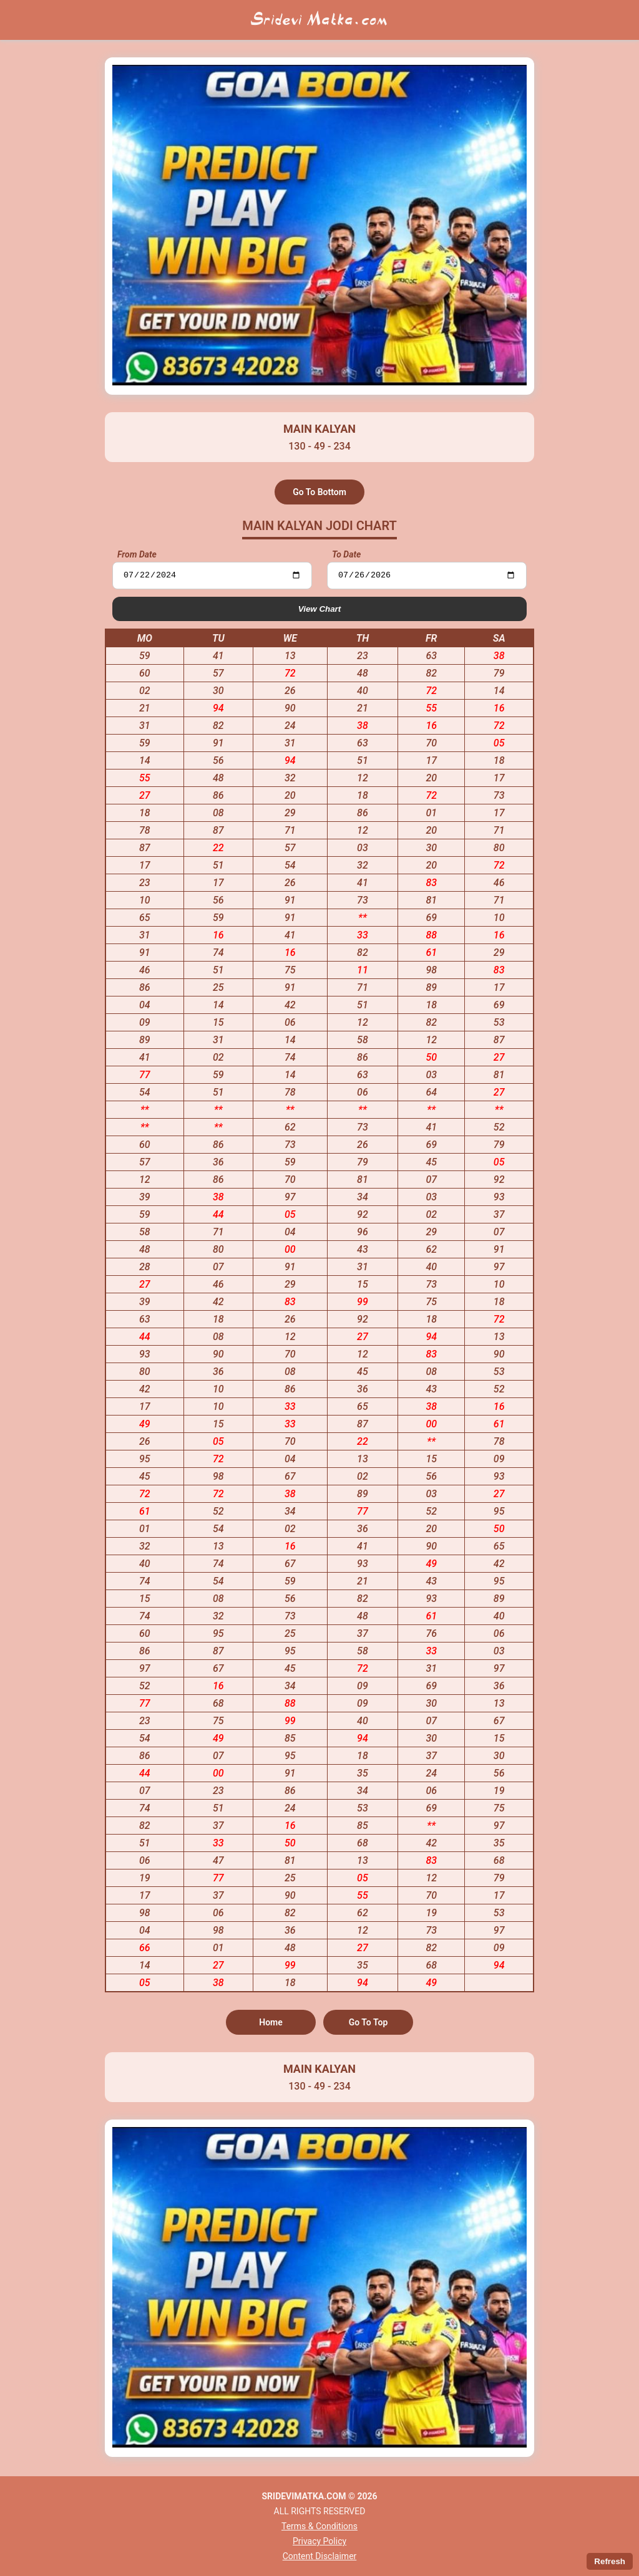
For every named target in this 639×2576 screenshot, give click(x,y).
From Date (137, 554)
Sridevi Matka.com (319, 20)
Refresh (609, 2561)
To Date (346, 554)
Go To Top (368, 2023)
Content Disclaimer (320, 2556)
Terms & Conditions (319, 2526)
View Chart (319, 610)
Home (271, 2023)
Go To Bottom (319, 492)
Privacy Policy (319, 2541)
